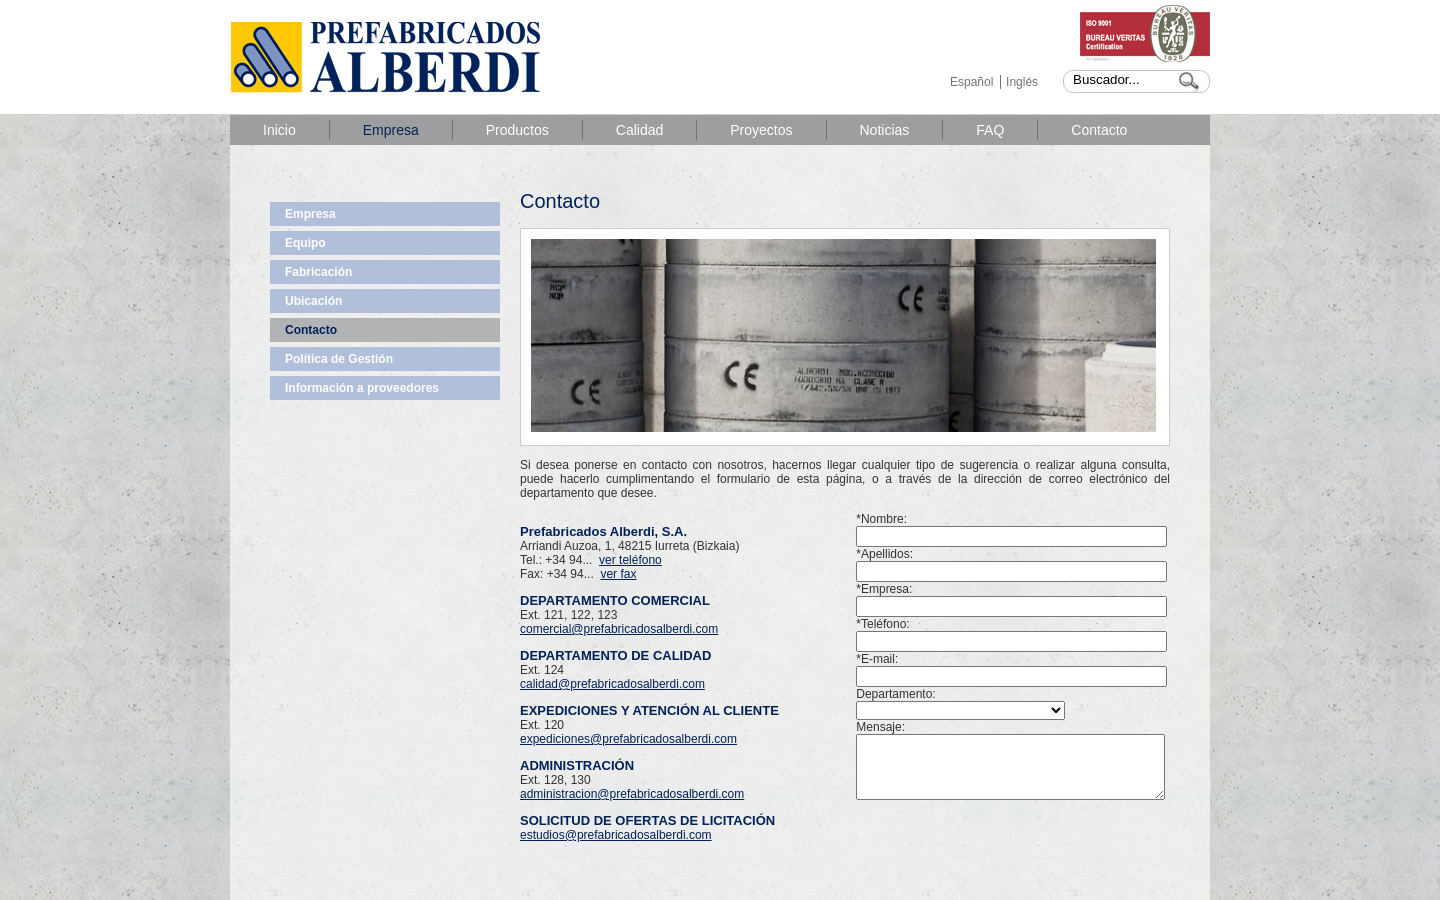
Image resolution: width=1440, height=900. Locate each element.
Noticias (885, 130)
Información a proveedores (362, 388)
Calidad (639, 130)
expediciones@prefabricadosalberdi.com (628, 739)
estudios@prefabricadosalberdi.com (616, 835)
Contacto (1099, 130)
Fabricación (318, 272)
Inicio (279, 130)
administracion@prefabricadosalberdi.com (632, 794)
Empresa (391, 130)
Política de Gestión (339, 359)
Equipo (305, 243)
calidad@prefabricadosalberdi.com (612, 684)
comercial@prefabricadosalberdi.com (619, 629)
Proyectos (761, 130)
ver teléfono (630, 560)
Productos (517, 130)
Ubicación (313, 301)
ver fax (618, 574)
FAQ (990, 130)
